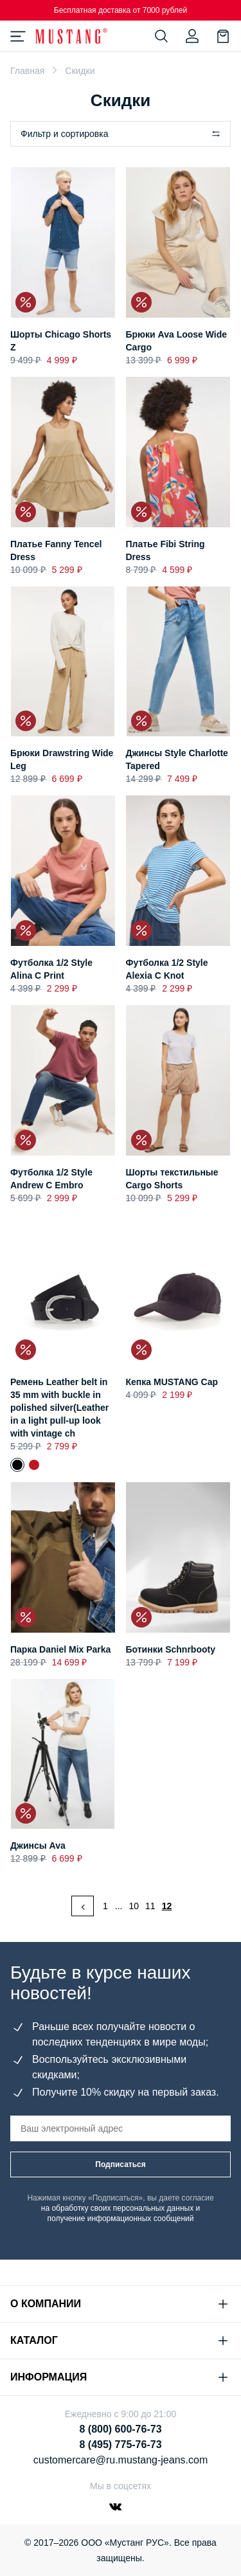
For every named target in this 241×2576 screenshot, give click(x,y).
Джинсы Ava (38, 1845)
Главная (27, 71)
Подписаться (120, 2164)
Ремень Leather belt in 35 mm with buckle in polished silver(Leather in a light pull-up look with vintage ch (59, 1407)
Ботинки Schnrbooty (170, 1649)
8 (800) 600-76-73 (120, 2429)
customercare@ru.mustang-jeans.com (120, 2459)
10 (134, 1906)
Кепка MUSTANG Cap (172, 1382)
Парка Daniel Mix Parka (60, 1649)
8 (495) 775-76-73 (120, 2444)
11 (150, 1906)
